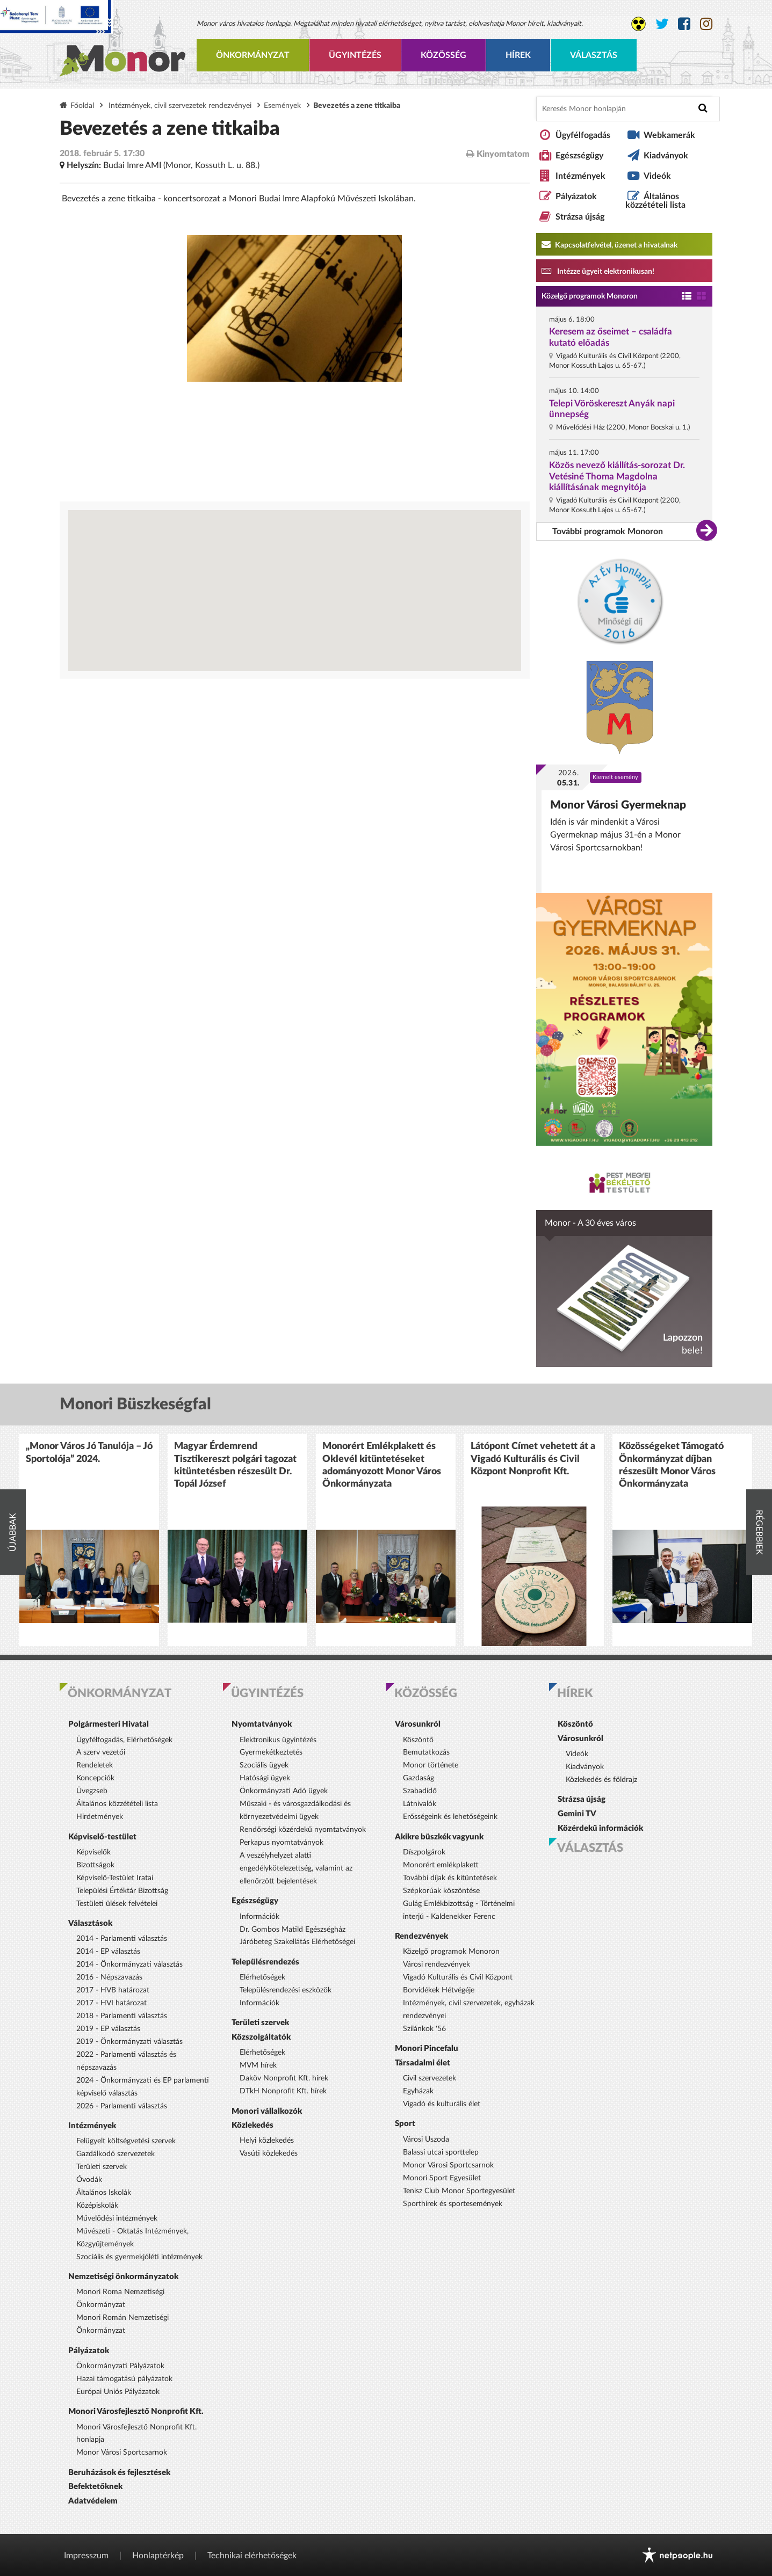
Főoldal (82, 105)
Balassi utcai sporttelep (441, 2152)
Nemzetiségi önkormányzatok (123, 2277)
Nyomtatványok (262, 1724)
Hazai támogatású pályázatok (124, 2379)
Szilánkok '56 (424, 2029)
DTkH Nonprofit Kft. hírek (283, 2091)
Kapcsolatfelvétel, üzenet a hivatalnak (609, 244)
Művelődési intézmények (116, 2218)
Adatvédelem (93, 2501)
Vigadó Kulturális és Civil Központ (458, 1977)
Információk (259, 1916)
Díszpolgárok (424, 1852)
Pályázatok (576, 196)
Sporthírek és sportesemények (452, 2204)
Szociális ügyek (264, 1765)
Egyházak (418, 2091)
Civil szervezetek (429, 2078)
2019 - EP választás (108, 2029)
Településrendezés (265, 1962)
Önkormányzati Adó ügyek (284, 1791)
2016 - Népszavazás (109, 1977)
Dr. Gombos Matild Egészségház (292, 1929)
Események (282, 105)
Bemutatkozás (426, 1752)
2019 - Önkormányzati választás (129, 2042)
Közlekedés (252, 2125)
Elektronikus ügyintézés (278, 1740)
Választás (593, 55)
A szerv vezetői (100, 1752)
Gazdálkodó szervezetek (115, 2154)
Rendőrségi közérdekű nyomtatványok (303, 1829)
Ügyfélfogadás (582, 135)
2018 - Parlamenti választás (121, 2016)
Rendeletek (94, 1765)
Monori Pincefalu (426, 2048)
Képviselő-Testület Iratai (114, 1878)
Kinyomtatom (498, 153)
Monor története (430, 1765)
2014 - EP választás (108, 1951)
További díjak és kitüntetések (450, 1878)
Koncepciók (95, 1778)
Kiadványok (666, 155)
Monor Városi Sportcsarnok (121, 2452)
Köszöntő (418, 1740)
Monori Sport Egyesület (442, 2178)
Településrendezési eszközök (285, 1990)
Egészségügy (579, 155)
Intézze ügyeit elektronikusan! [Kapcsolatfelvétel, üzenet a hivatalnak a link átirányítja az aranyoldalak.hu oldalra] (598, 270)
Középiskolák (97, 2205)
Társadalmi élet (422, 2063)
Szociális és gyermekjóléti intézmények (139, 2257)
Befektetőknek (95, 2487)
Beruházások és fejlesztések (119, 2473)
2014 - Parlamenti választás (121, 1938)
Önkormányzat (253, 55)
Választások (90, 1923)
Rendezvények (421, 1936)
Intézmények (580, 176)
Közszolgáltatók (261, 2037)
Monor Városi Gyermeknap (618, 805)
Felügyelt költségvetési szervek (126, 2141)
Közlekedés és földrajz (601, 1780)
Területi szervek (101, 2167)
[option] (89, 1540)
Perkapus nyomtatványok (281, 1842)
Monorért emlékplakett (441, 1865)
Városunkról (418, 1724)
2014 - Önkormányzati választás (129, 1964)
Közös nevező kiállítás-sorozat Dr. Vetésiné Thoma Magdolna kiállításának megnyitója (617, 476)
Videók (657, 176)
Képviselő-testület (102, 1837)
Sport (405, 2124)
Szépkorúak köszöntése (441, 1891)
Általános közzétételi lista (655, 200)
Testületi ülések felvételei (116, 1904)
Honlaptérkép (158, 2555)
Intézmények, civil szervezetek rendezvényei (180, 105)
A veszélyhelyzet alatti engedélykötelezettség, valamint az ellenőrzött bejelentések (296, 1868)
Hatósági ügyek (265, 1778)
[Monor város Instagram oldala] (706, 24)
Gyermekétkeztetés (271, 1752)
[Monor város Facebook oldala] (684, 24)
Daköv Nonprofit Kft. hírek (284, 2078)
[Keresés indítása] (703, 108)
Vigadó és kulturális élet (441, 2104)
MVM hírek (258, 2065)
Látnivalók (419, 1804)
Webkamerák (669, 135)
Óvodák (89, 2180)
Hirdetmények (99, 1817)
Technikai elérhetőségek (252, 2555)
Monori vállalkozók (267, 2111)
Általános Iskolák (103, 2192)
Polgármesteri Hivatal (108, 1724)
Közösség (443, 55)
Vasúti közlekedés (269, 2153)
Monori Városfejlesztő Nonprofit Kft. (136, 2411)
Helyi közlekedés (267, 2140)
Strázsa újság (579, 217)
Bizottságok (95, 1865)
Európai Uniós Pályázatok (118, 2392)
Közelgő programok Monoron (590, 296)
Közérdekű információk (600, 1828)
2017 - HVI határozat (111, 2003)
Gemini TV (577, 1814)
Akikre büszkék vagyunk (439, 1837)
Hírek (518, 55)
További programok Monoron (607, 531)
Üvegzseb (91, 1791)
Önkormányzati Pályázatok (120, 2366)
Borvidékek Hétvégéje (438, 1990)
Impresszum (86, 2555)
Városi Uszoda (426, 2139)
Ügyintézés (355, 55)
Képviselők (93, 1852)
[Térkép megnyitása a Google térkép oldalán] (294, 590)
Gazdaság (418, 1778)
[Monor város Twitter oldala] (662, 24)
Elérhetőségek (262, 1977)
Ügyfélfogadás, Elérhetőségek (124, 1740)
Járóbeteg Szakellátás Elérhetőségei (297, 1942)
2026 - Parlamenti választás (121, 2106)
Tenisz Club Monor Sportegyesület (459, 2191)
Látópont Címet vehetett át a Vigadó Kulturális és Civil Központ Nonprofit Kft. (533, 1459)
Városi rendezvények (436, 1964)
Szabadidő (420, 1791)
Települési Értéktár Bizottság (122, 1891)
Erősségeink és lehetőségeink (450, 1817)
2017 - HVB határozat (112, 1990)
